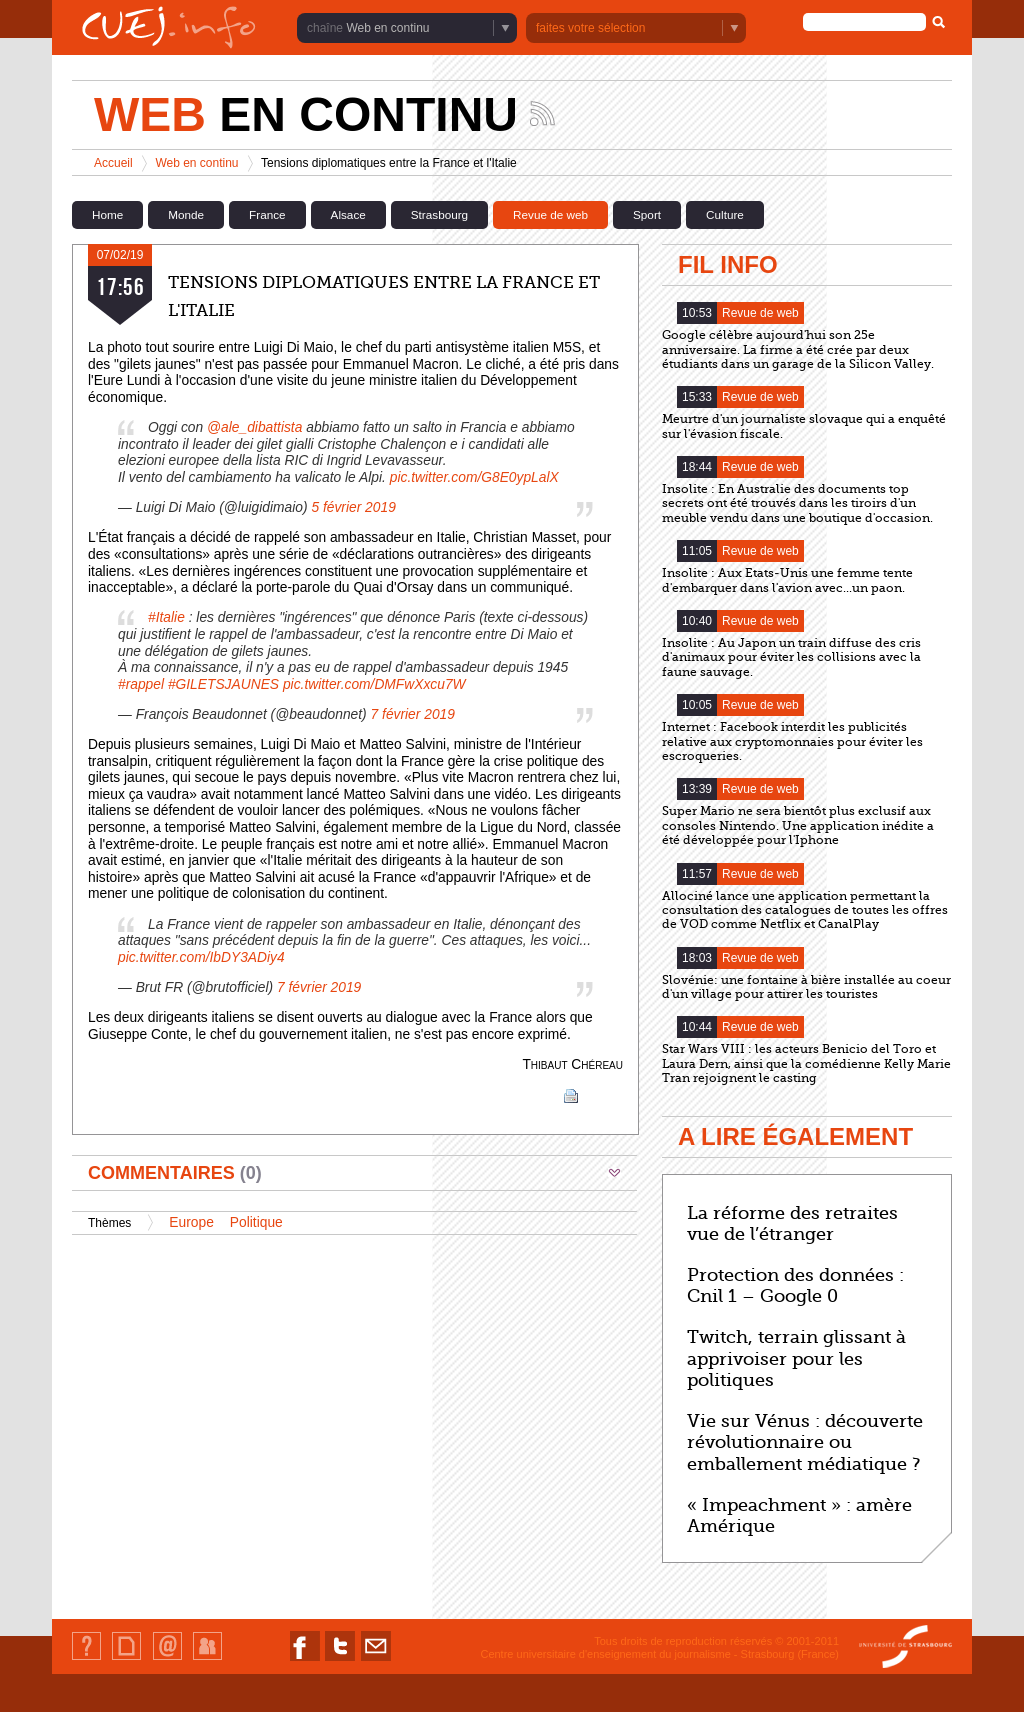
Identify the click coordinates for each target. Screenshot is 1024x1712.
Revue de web (550, 214)
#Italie (166, 617)
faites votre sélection (590, 28)
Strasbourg (439, 214)
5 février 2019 (353, 507)
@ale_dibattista (254, 427)
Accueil (113, 163)
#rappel (141, 684)
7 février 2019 (413, 714)
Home (107, 214)
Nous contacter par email (376, 1660)
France (267, 214)
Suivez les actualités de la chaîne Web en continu (542, 113)
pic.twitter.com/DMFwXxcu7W (374, 684)
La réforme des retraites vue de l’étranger (792, 1224)
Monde (186, 214)
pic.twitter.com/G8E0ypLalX (474, 477)
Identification (207, 1659)
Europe (191, 1222)
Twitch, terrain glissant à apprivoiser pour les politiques (796, 1358)
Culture (725, 214)
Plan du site (126, 1659)
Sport (647, 214)
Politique (256, 1222)
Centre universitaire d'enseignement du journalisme (605, 1654)
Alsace (348, 214)
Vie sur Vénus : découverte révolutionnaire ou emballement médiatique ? (805, 1442)
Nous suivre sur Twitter (340, 1660)
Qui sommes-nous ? (86, 1659)
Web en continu (387, 28)
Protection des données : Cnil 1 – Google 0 (795, 1286)
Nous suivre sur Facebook (305, 1660)
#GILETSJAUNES (223, 684)
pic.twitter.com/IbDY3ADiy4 (201, 957)
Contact (167, 1659)
